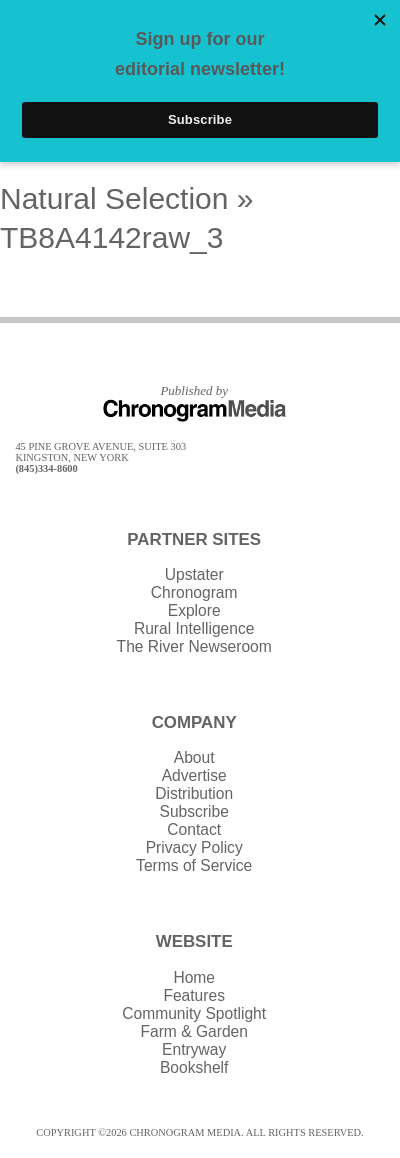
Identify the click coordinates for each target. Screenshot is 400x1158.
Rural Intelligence (194, 628)
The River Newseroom (194, 646)
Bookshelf (194, 1067)
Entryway (194, 1049)
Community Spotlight (194, 1013)
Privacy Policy (194, 847)
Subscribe (194, 811)
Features (194, 995)
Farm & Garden (193, 1031)
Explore (194, 610)
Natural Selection (114, 198)
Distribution (194, 793)
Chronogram (194, 592)
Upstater (194, 574)
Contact (194, 829)
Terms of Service (194, 865)
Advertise (194, 775)
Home (194, 977)
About (194, 757)
